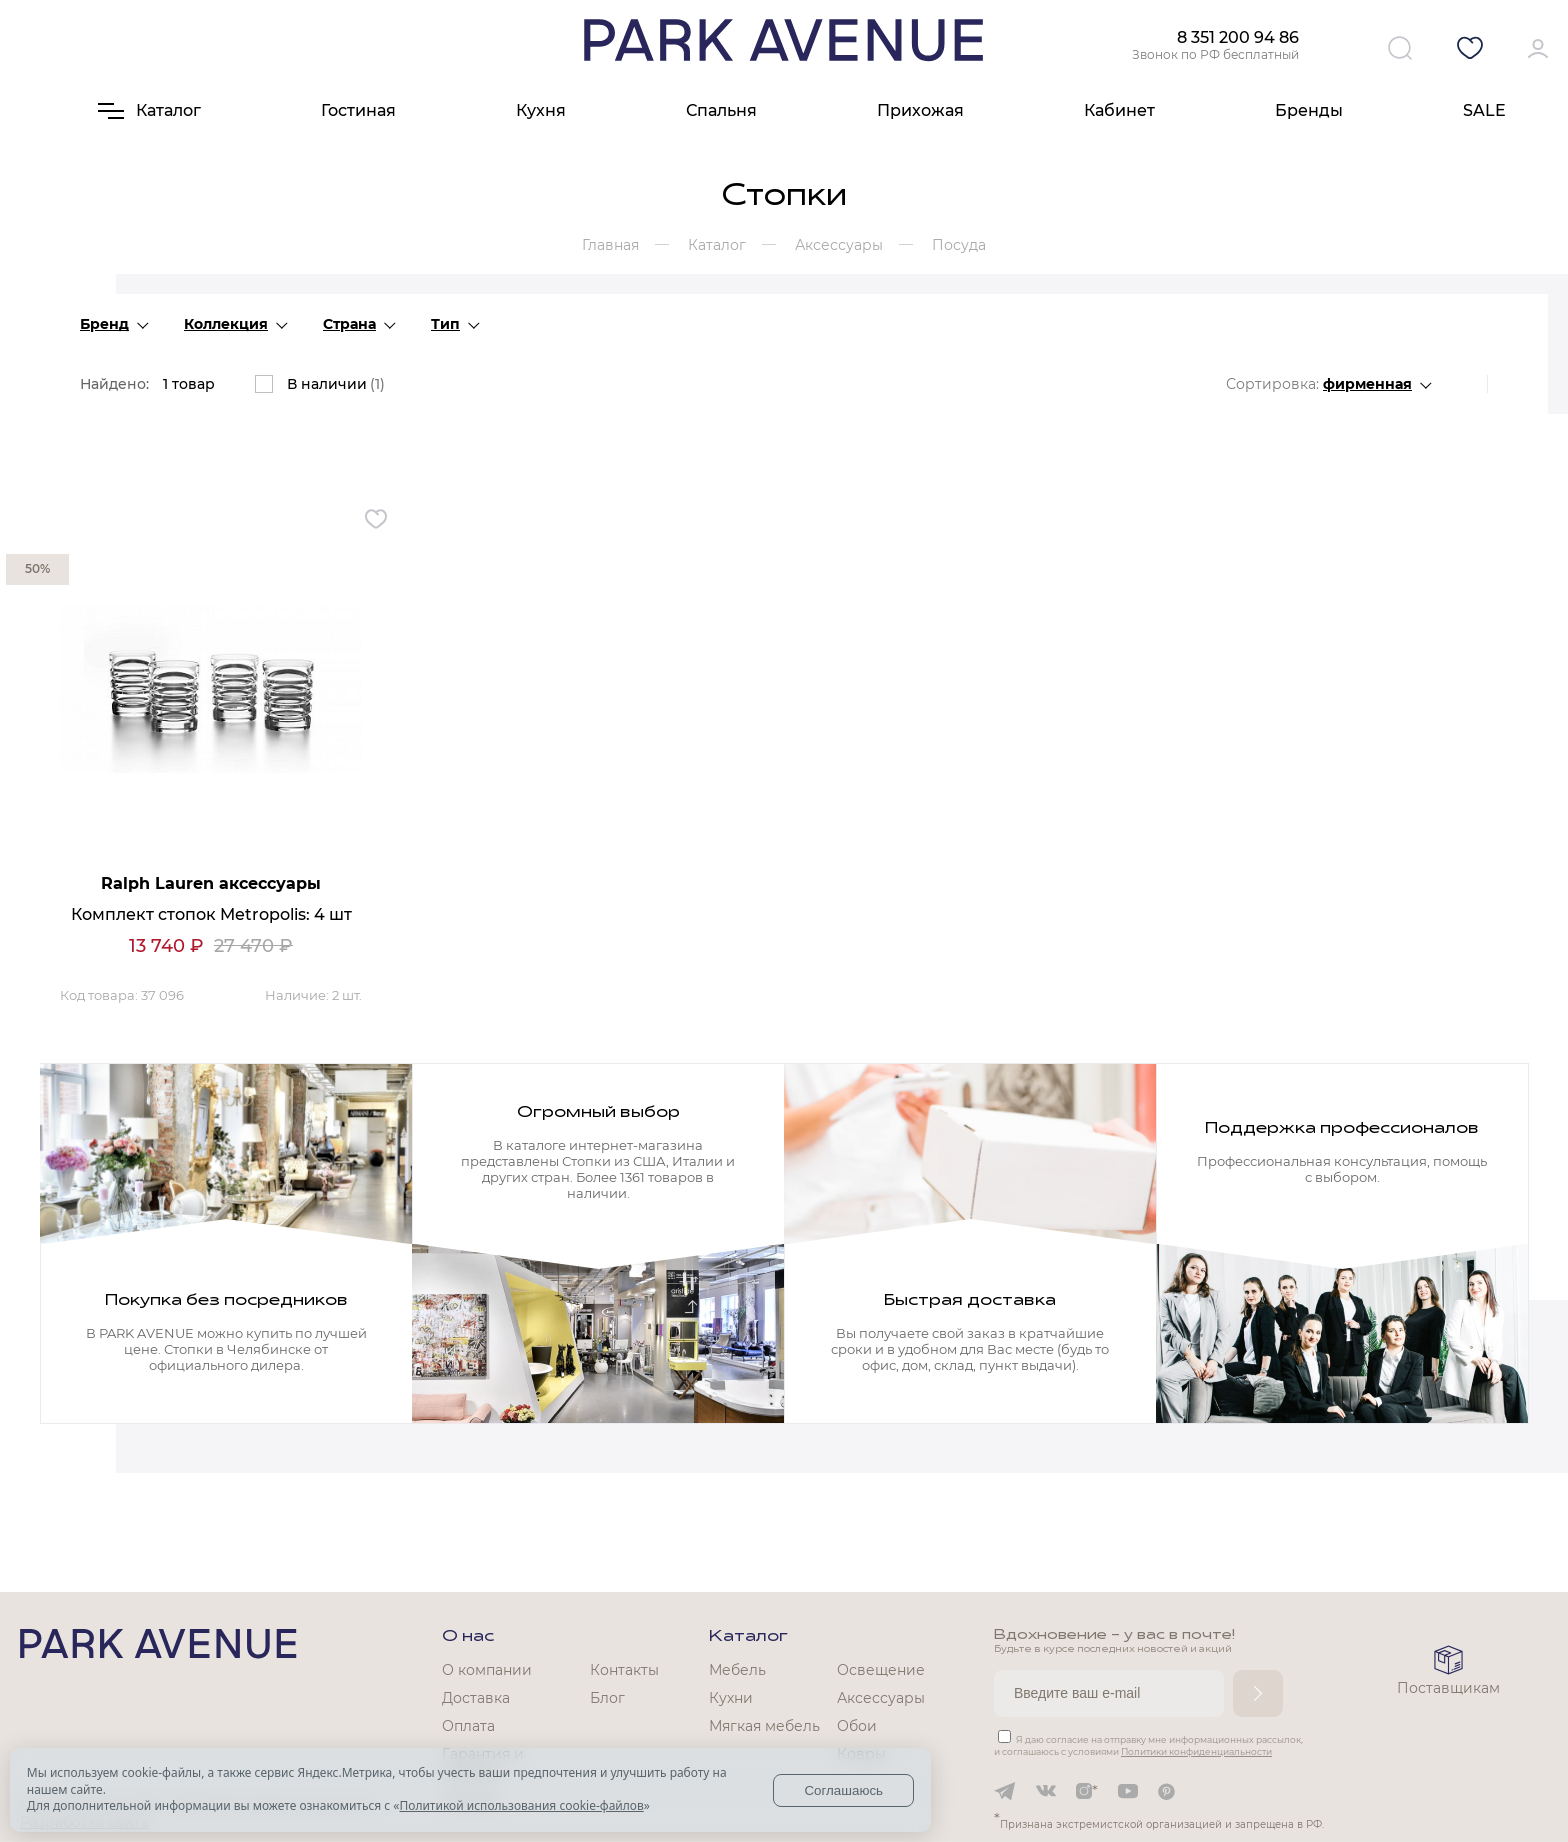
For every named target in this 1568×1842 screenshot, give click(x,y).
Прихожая (920, 110)
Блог (607, 1698)
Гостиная (358, 110)
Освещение (881, 1670)
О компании (487, 1670)
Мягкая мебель (764, 1726)
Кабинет (1119, 110)
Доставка (476, 1698)
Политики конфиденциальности (1196, 1751)
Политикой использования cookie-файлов (521, 1805)
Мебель (737, 1670)
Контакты (624, 1670)
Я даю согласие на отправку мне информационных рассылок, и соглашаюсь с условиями (1148, 1745)
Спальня (721, 110)
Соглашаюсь (843, 1790)
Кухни (731, 1698)
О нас (468, 1637)
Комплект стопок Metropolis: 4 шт (211, 914)
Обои (857, 1726)
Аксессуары (881, 1698)
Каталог (748, 1637)
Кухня (541, 110)
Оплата (468, 1726)
